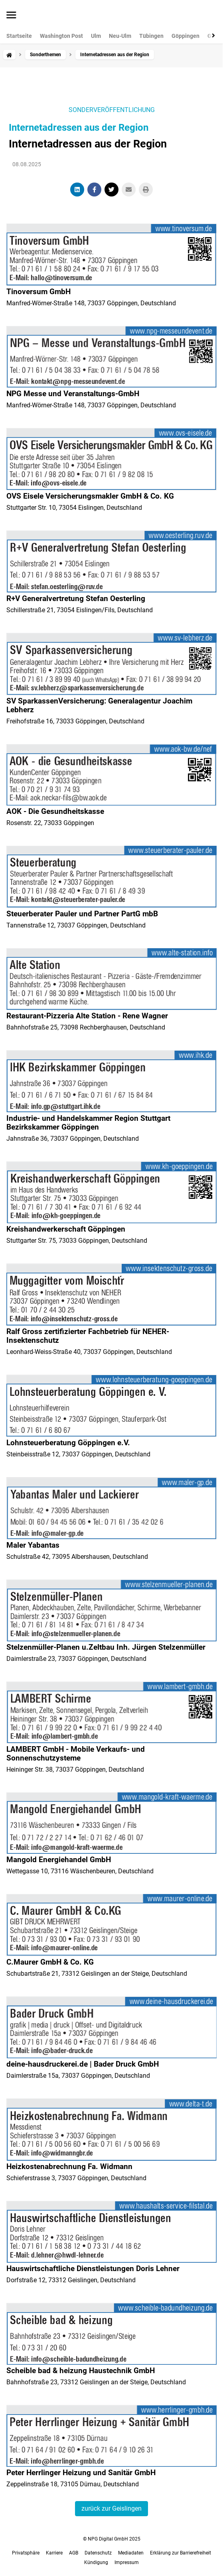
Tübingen (151, 36)
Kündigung (96, 2562)
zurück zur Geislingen (111, 2508)
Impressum (126, 2562)
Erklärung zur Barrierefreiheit (180, 2553)
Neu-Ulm (120, 36)
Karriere (54, 2553)
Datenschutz (98, 2553)
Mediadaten (131, 2553)
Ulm (96, 36)
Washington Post (61, 36)
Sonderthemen (45, 54)
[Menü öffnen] (11, 16)
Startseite (19, 36)
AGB (73, 2553)
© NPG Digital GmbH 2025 (111, 2539)
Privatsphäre (25, 2553)
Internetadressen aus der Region (78, 127)
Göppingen (185, 36)
